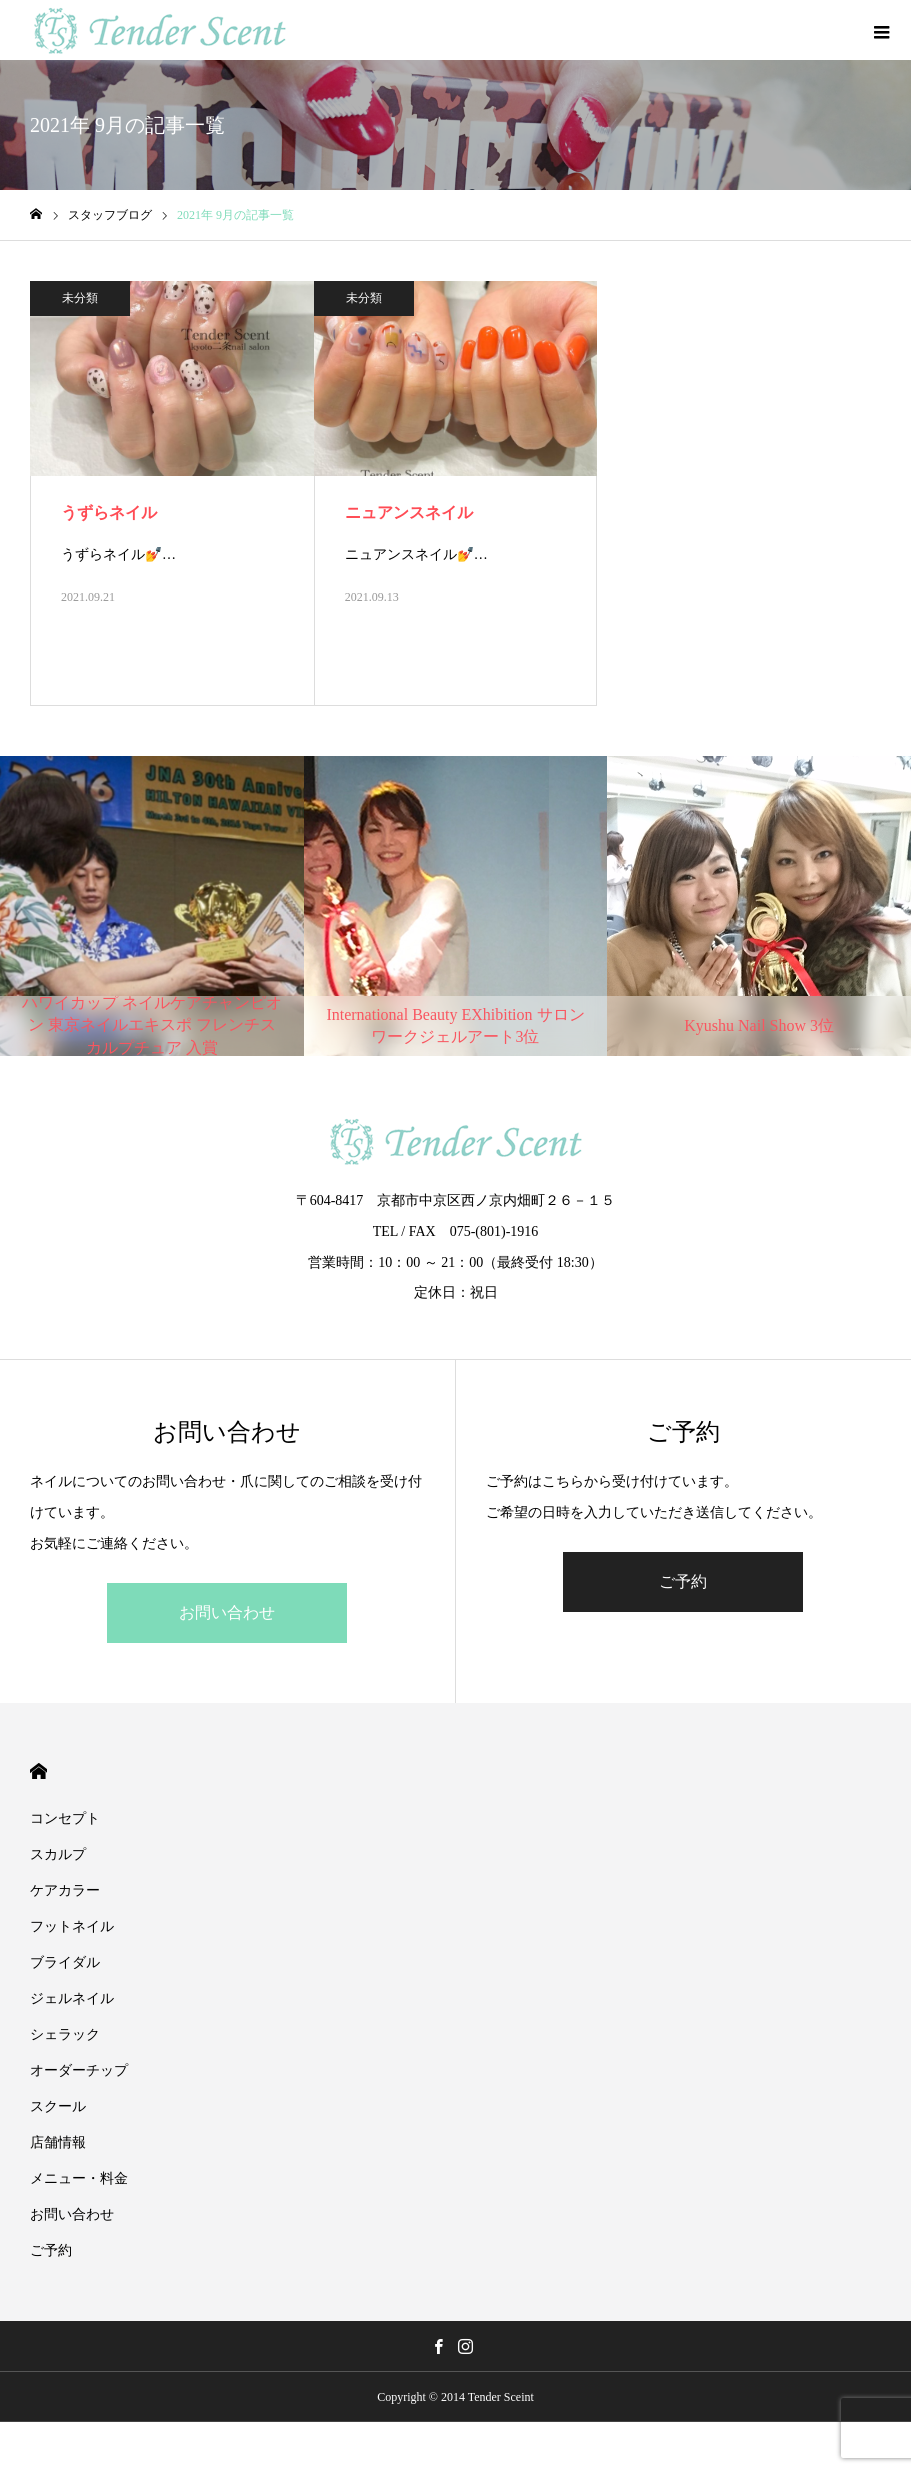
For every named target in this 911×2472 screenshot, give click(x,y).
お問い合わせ (227, 1612)
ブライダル (65, 1962)
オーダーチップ (79, 2070)
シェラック (72, 2034)
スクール (58, 2106)
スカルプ (58, 1854)
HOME (38, 1771)
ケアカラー (65, 1890)
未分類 (80, 298)
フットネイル (72, 1926)
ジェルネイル (72, 1998)
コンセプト (65, 1818)
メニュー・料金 (79, 2178)
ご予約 (683, 1581)
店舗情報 (58, 2142)
